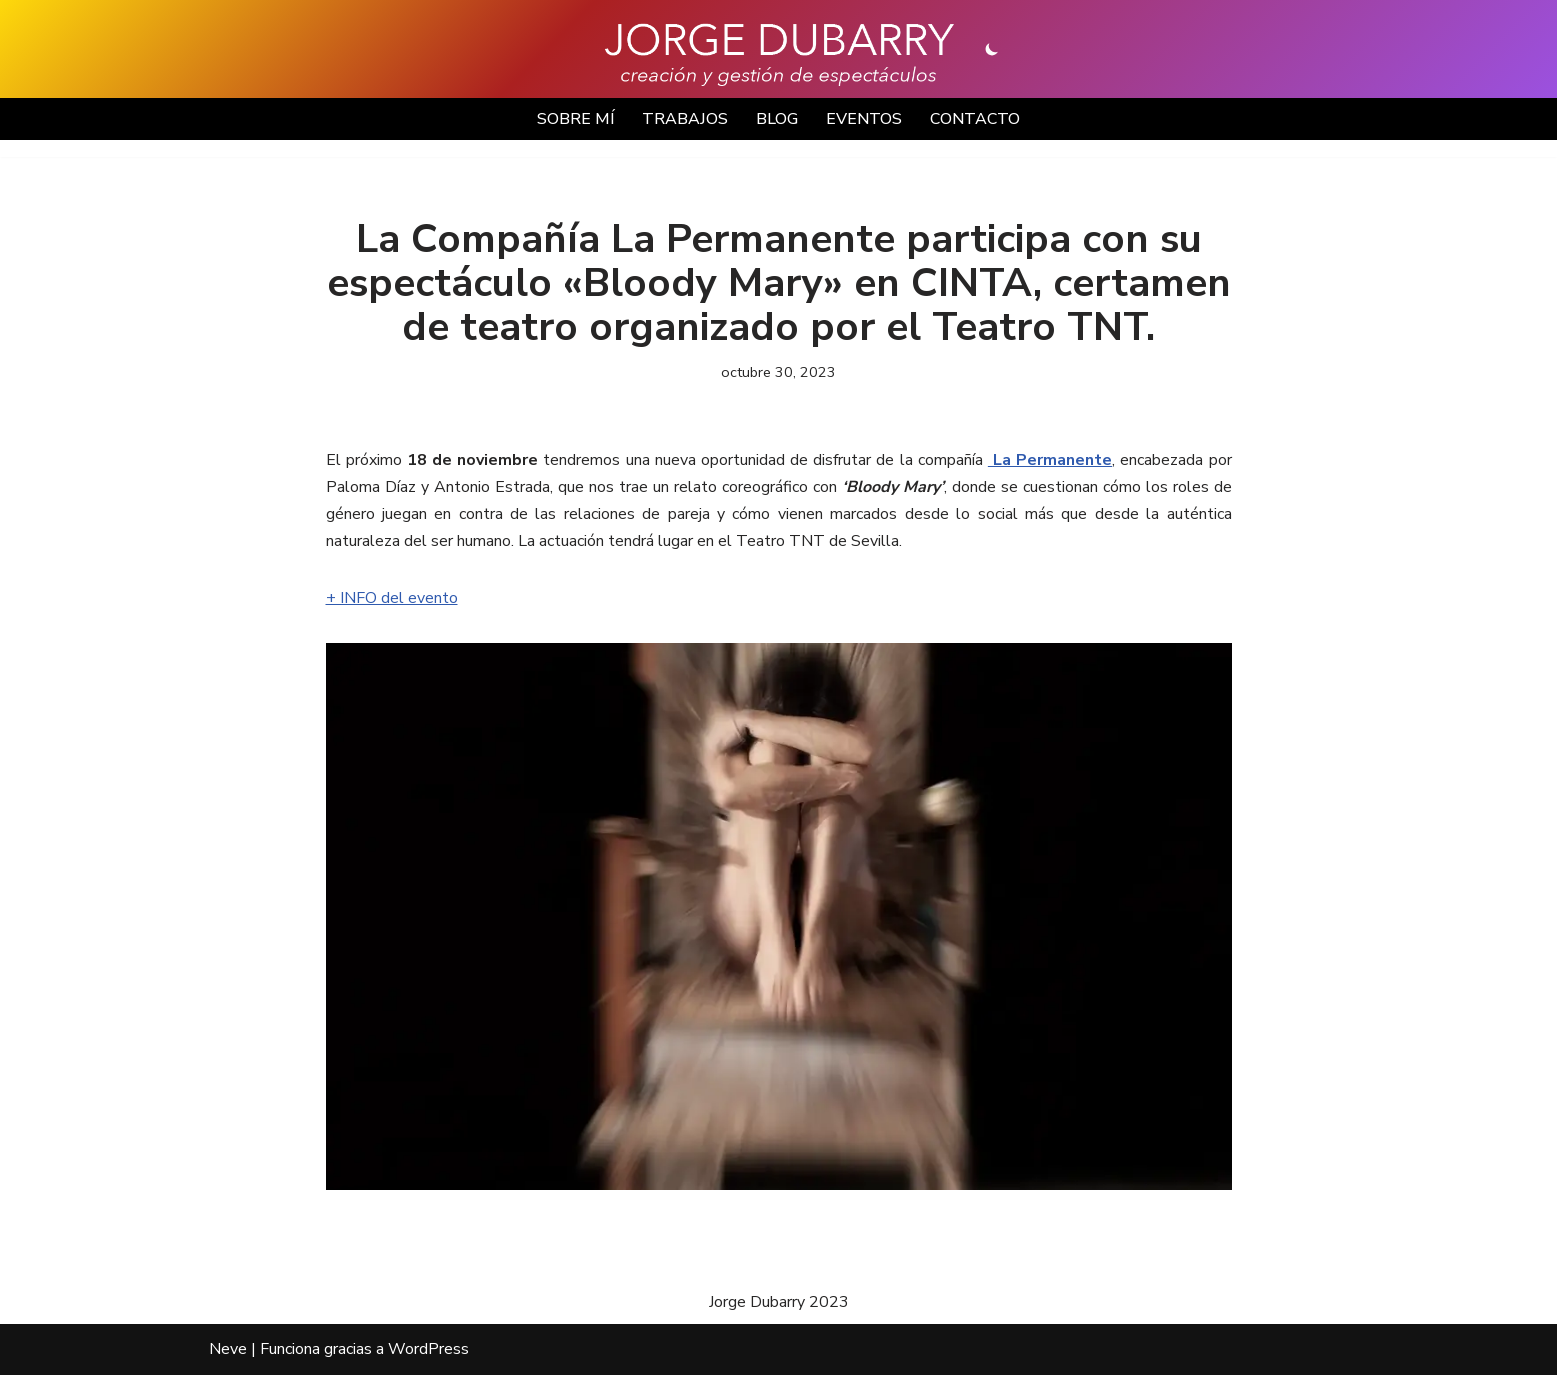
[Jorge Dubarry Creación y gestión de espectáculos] (779, 54)
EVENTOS (864, 119)
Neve (228, 1349)
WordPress (428, 1349)
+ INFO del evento (392, 598)
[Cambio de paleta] (992, 49)
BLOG (777, 119)
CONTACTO (975, 119)
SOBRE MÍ (575, 119)
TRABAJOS (685, 119)
